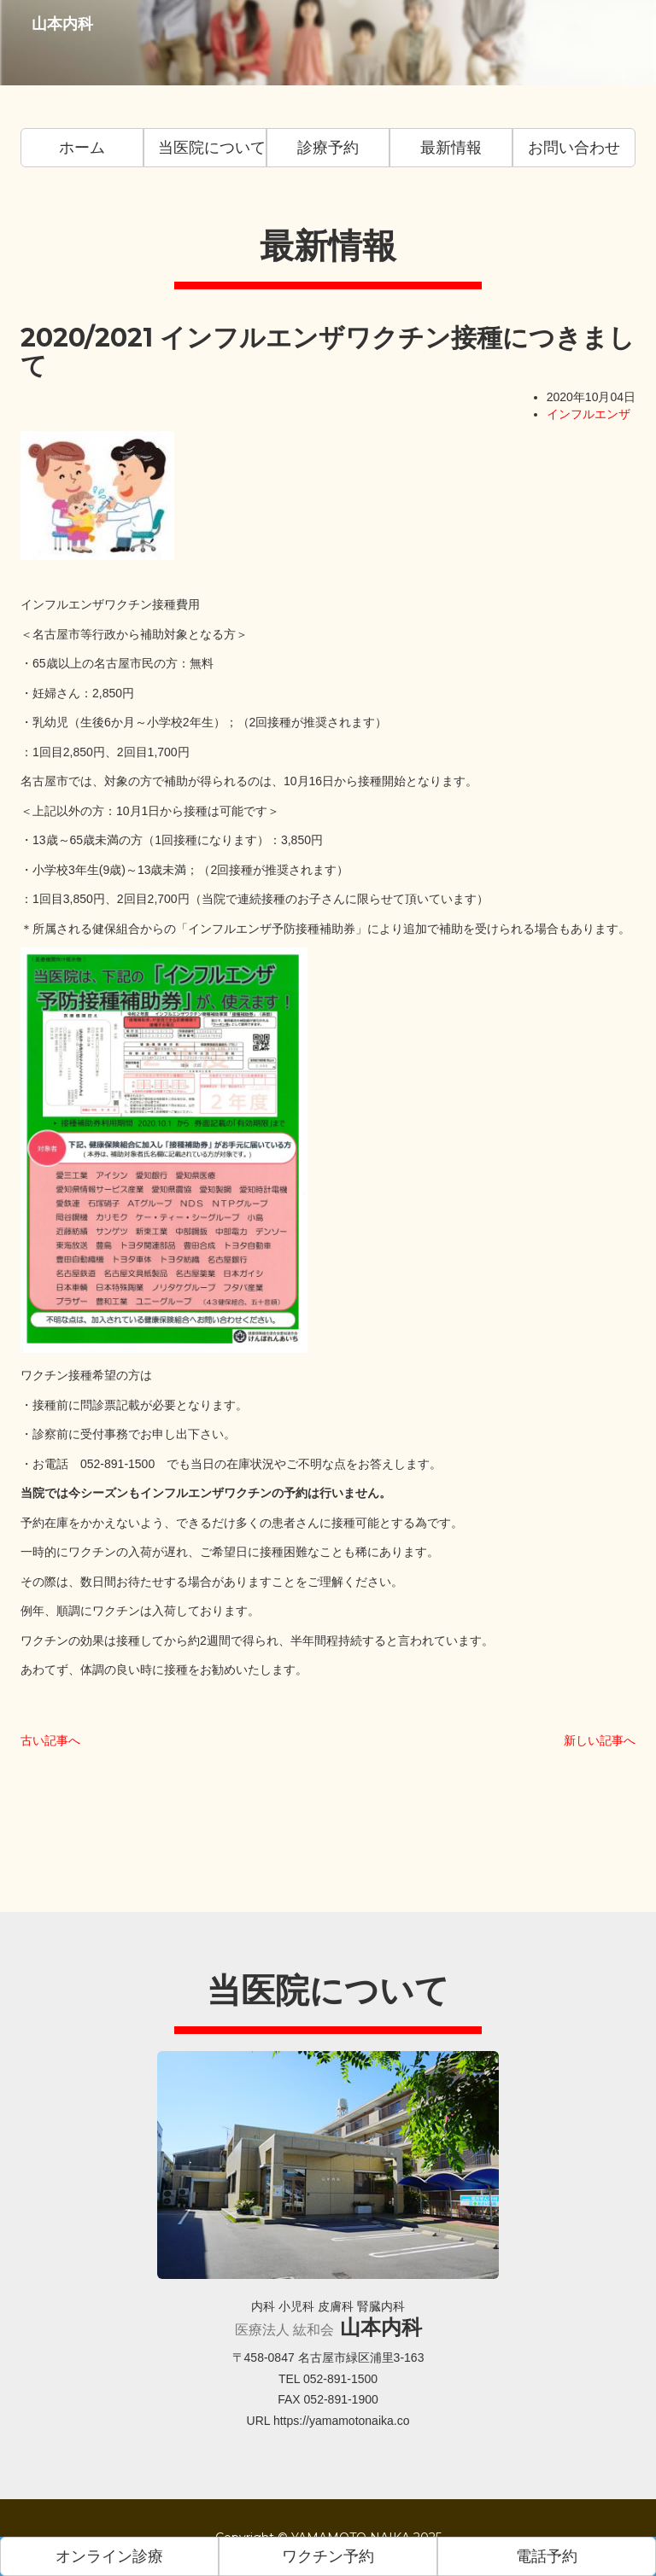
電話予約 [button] (546, 2556)
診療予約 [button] (328, 147)
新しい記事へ (600, 1740)
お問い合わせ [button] (574, 147)
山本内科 (56, 42)
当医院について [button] (212, 147)
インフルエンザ (588, 414)
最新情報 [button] (451, 147)
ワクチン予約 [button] (328, 2556)
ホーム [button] (82, 147)
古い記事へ (50, 1740)
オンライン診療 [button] (109, 2556)
